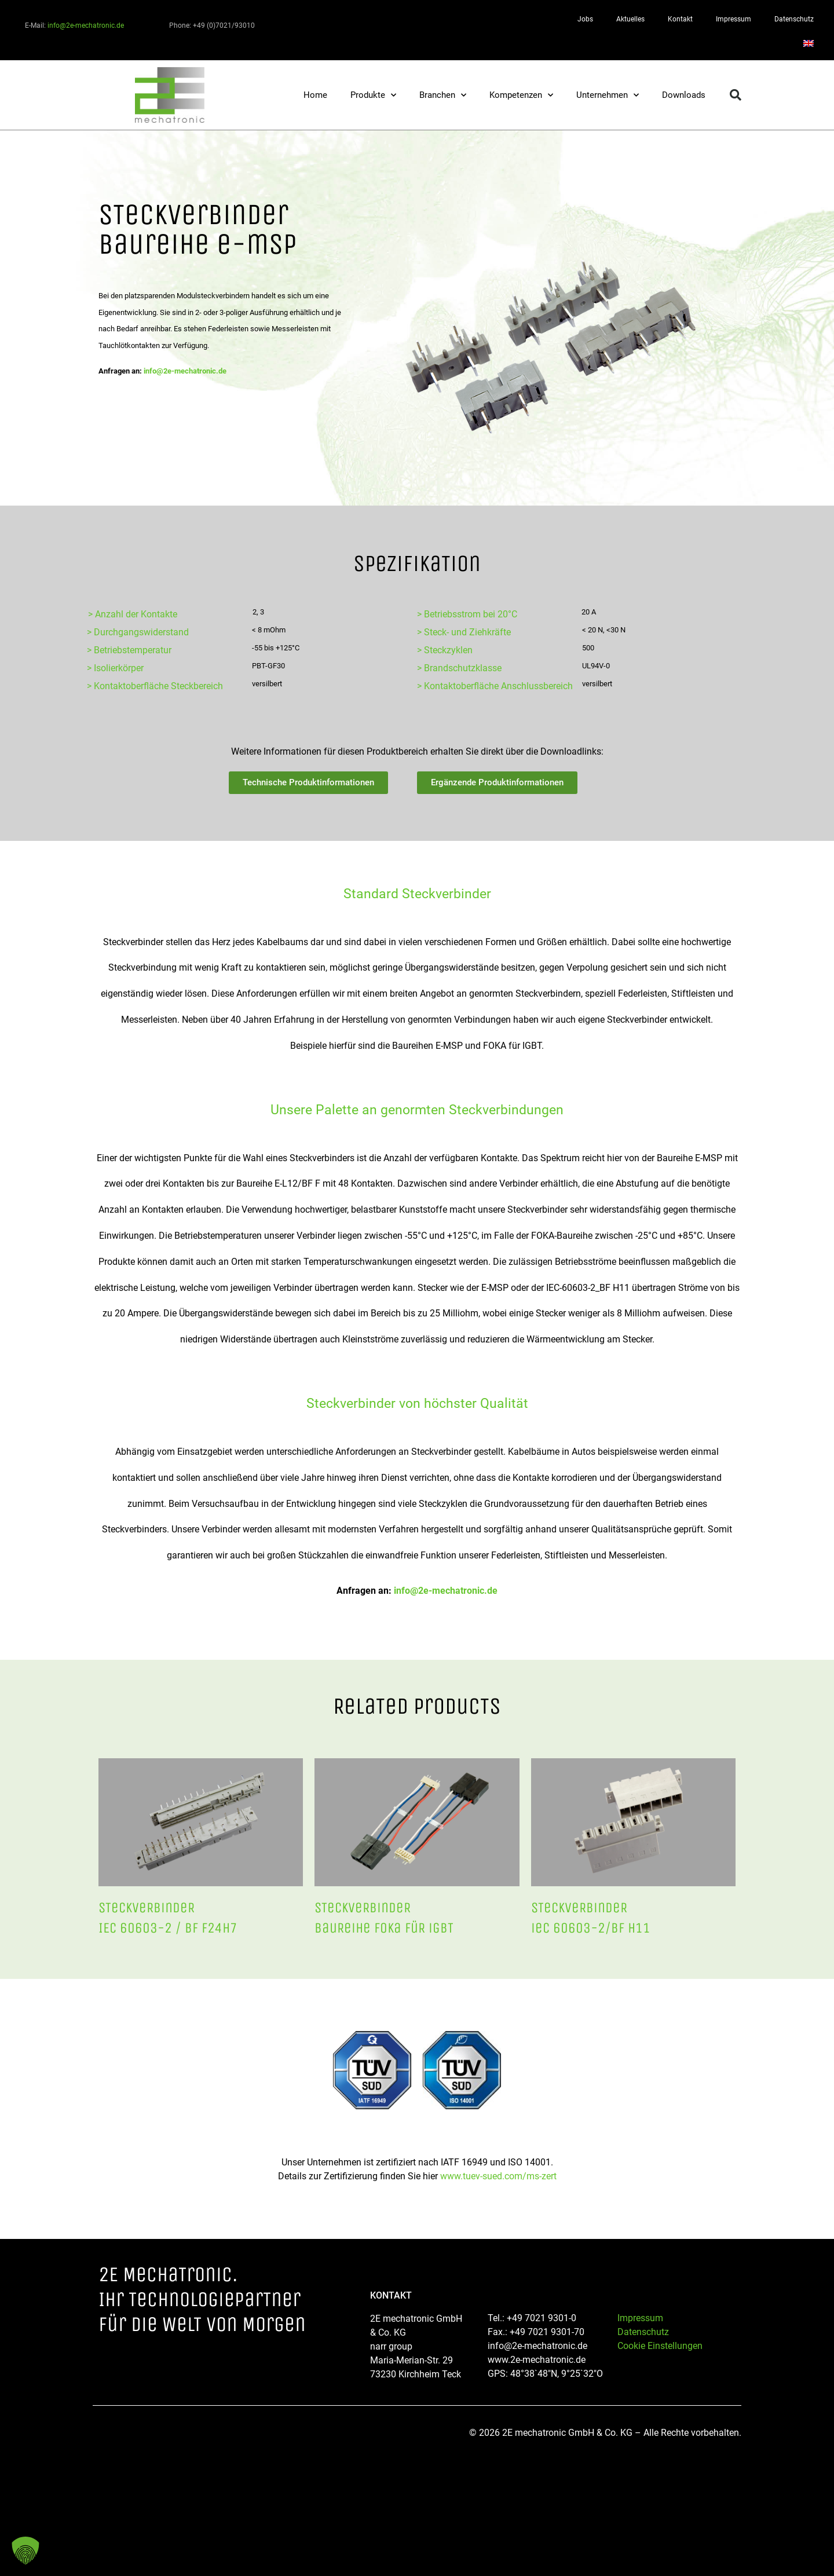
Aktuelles (630, 19)
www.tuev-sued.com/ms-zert (498, 2176)
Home (315, 95)
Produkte (373, 95)
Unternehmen (607, 95)
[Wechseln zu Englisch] (808, 43)
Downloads (683, 95)
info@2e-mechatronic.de (85, 25)
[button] (735, 95)
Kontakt (680, 19)
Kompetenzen (521, 95)
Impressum (733, 19)
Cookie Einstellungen (660, 2345)
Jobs (585, 19)
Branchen (442, 95)
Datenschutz (794, 19)
